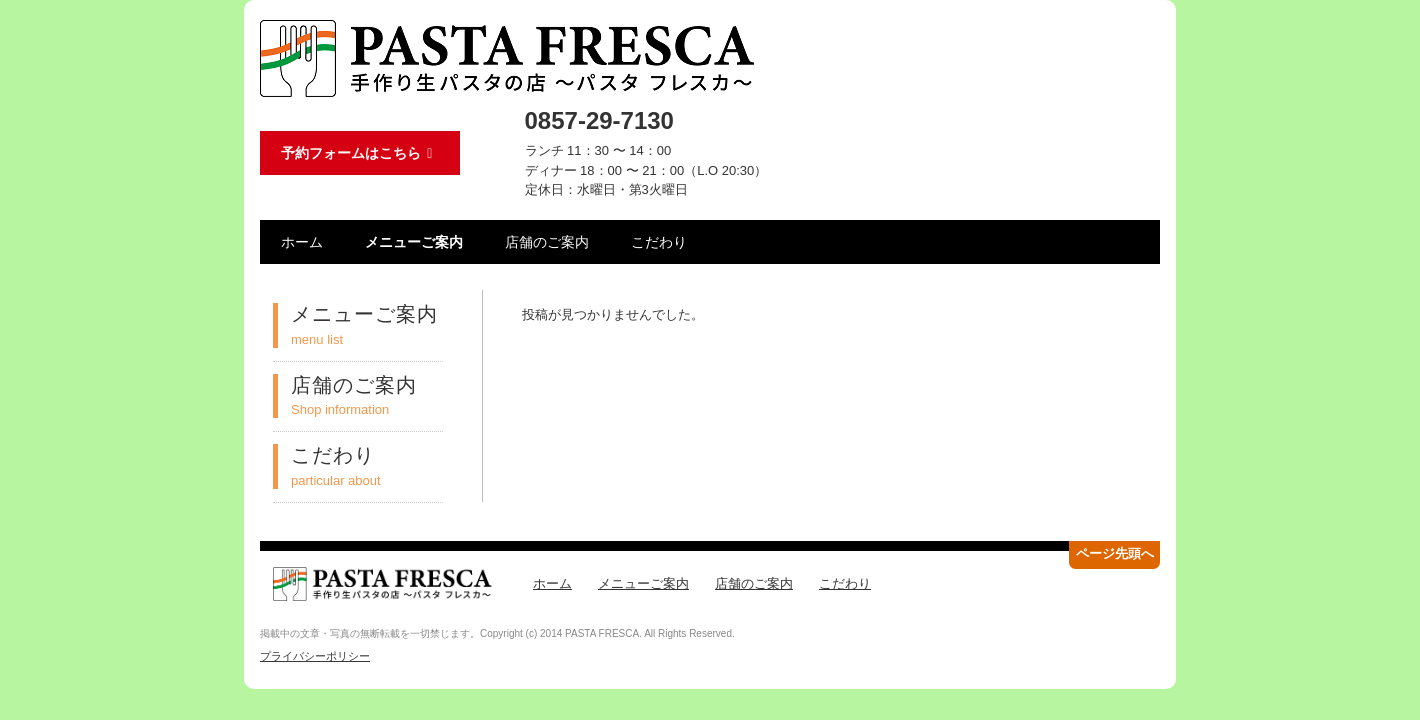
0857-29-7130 (599, 120)
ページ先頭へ (1115, 553)
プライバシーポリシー (315, 656)
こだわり (659, 242)
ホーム (302, 242)
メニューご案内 (414, 242)
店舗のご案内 (547, 242)
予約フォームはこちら (360, 153)
